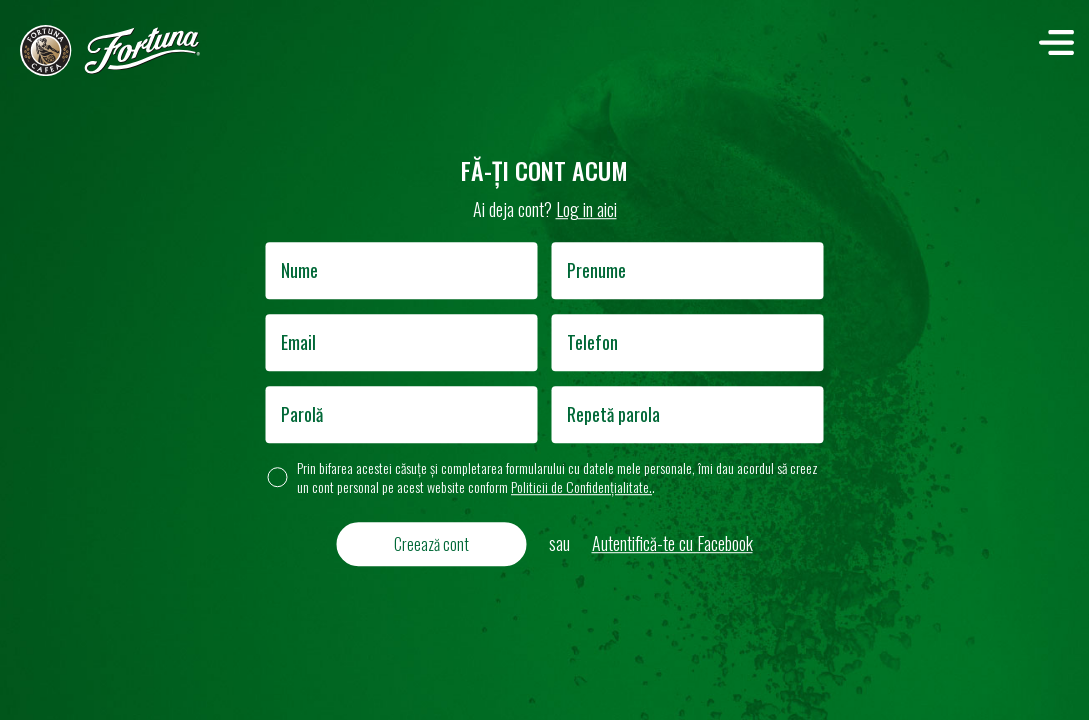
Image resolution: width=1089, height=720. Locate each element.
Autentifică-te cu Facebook (672, 543)
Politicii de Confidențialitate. (581, 486)
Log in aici (586, 209)
